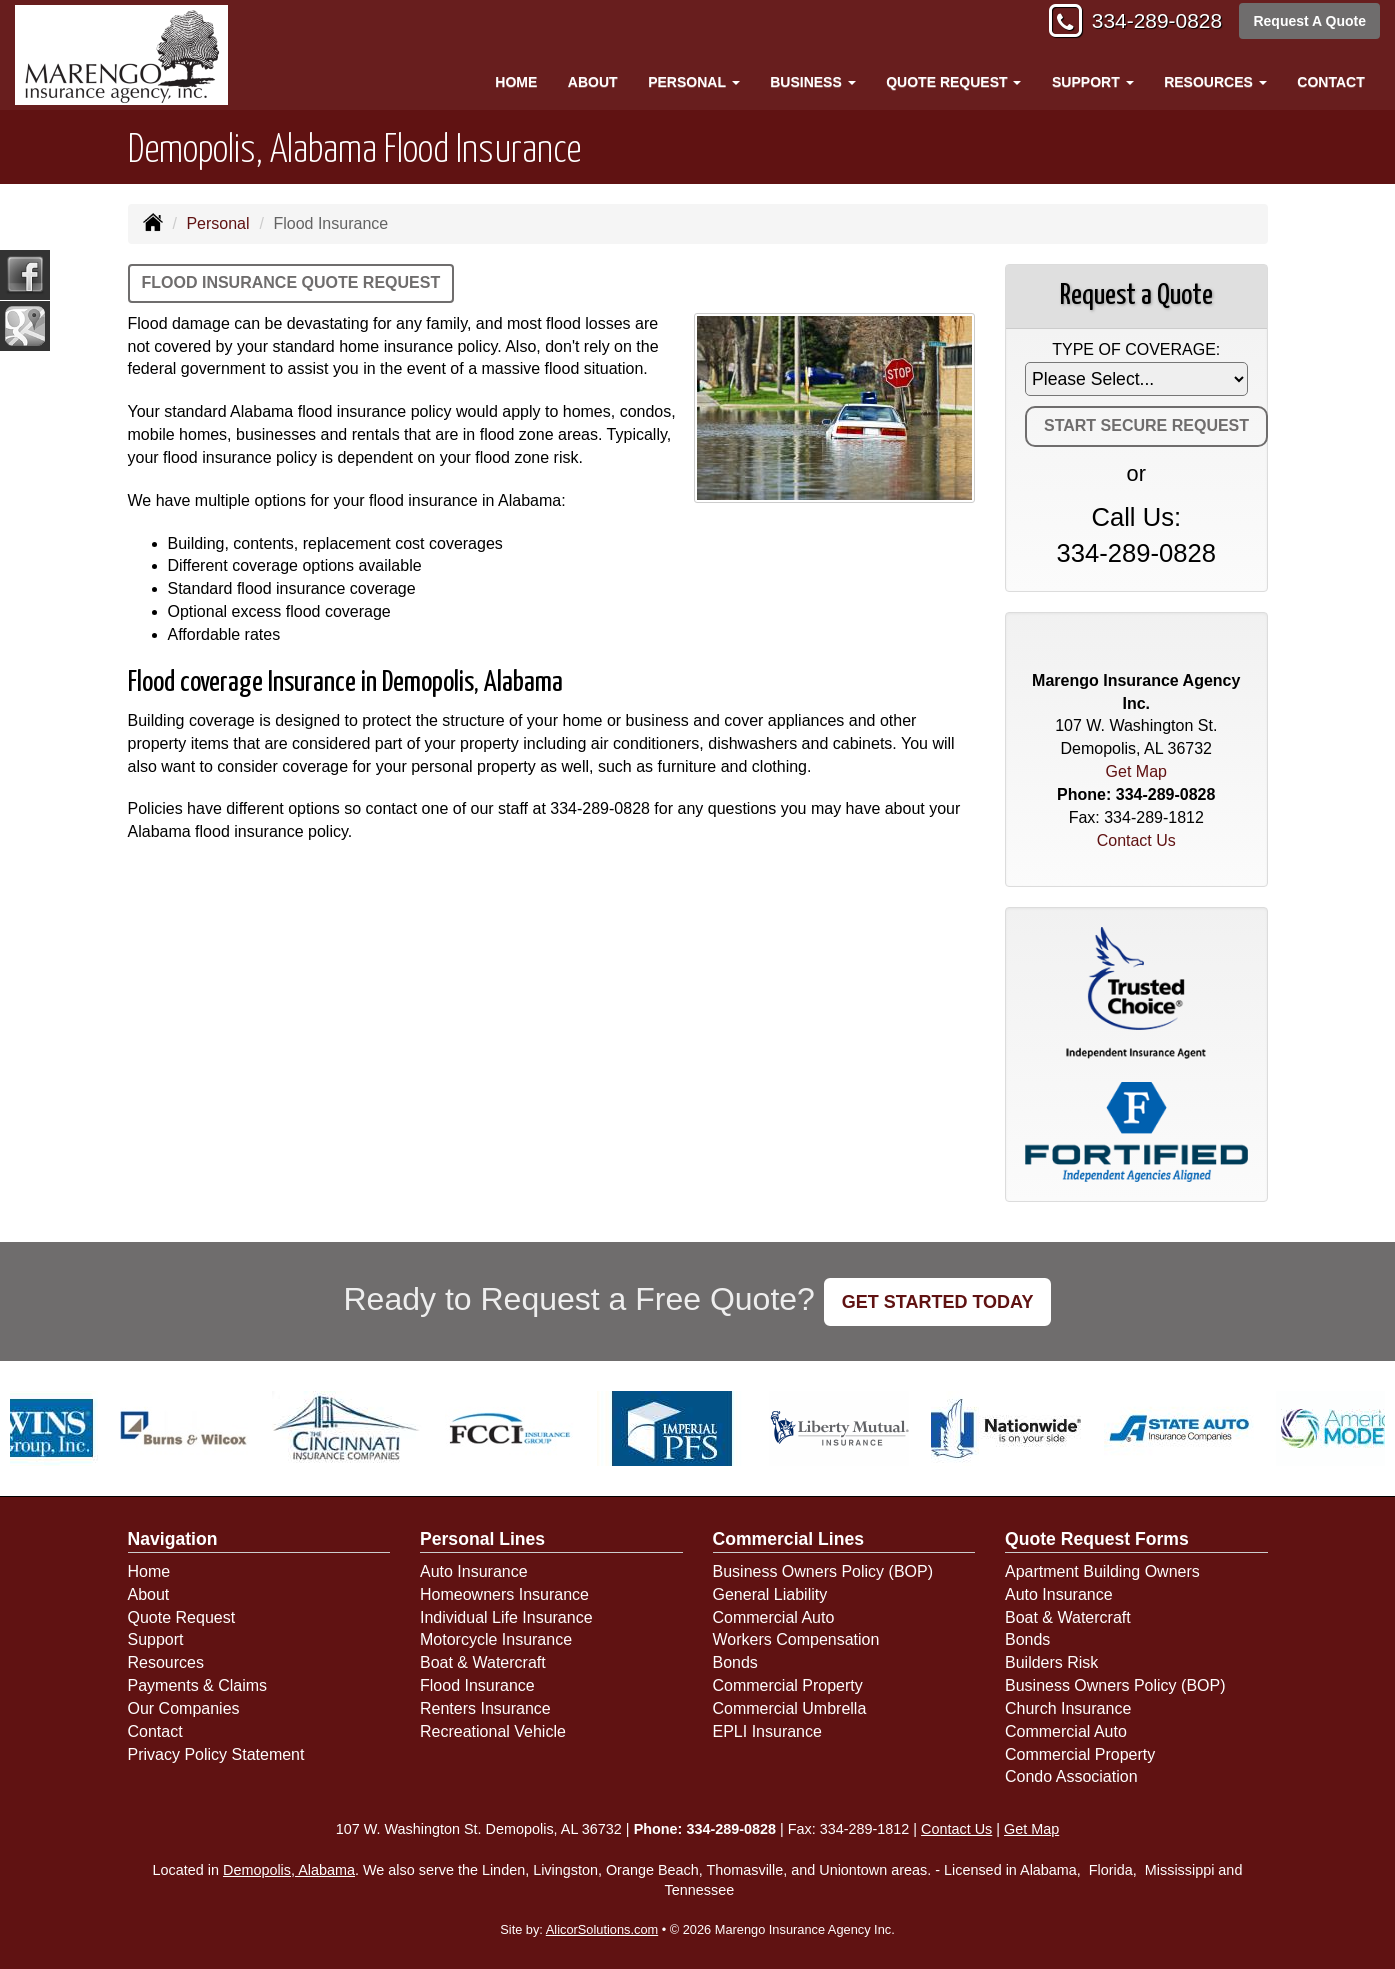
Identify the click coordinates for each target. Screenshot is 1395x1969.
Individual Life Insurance (506, 1617)
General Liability (770, 1594)
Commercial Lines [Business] (789, 1539)
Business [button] (812, 82)
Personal (217, 223)
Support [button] (1093, 82)
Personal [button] (693, 82)
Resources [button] (1215, 82)
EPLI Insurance (767, 1731)
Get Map (1136, 771)
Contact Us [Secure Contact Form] (1136, 840)
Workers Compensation (796, 1639)
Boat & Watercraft (483, 1662)
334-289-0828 (1150, 22)
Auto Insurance (474, 1571)
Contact (1330, 82)
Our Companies (184, 1708)
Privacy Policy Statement (216, 1754)
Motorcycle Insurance (496, 1639)
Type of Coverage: (1136, 349)
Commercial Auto (774, 1617)
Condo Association (1071, 1776)
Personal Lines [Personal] (482, 1539)
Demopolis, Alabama (289, 1870)
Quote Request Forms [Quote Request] (1097, 1539)
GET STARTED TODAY (938, 1302)
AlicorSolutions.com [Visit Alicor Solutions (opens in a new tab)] (602, 1929)
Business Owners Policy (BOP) (823, 1571)
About (593, 82)
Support (156, 1639)
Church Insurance (1068, 1708)
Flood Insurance (477, 1685)
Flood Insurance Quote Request (291, 282)
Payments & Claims (198, 1685)
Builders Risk (1051, 1662)
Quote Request (182, 1617)
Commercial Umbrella (790, 1708)
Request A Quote (1309, 22)
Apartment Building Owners (1102, 1571)
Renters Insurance (485, 1708)
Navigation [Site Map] (173, 1539)
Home (516, 82)
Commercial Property (788, 1685)
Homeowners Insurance (504, 1594)
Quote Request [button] (953, 82)
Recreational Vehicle (493, 1731)
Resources (166, 1662)
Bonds (735, 1662)
